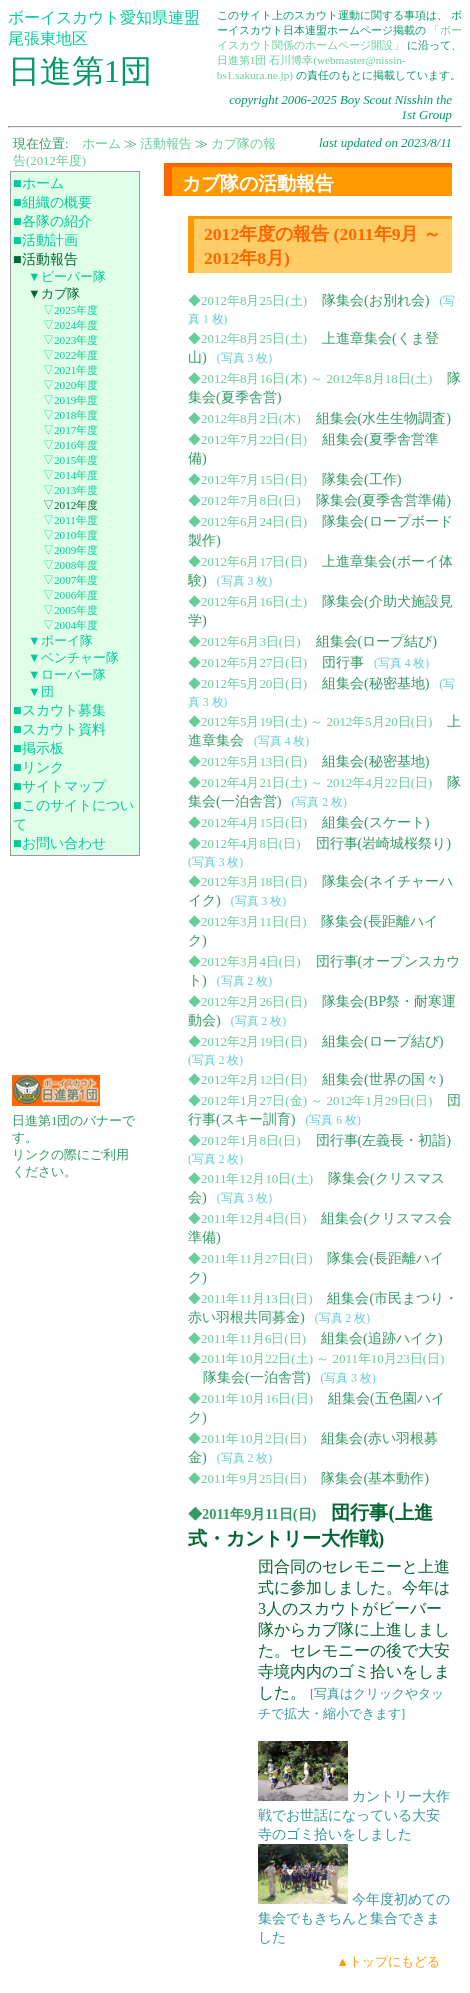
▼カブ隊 (54, 294)
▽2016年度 (70, 445)
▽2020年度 (70, 385)
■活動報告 (45, 259)
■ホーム (38, 183)
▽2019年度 (70, 400)
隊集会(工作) (362, 479)
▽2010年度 (70, 535)
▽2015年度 (70, 460)
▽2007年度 (70, 580)
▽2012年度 (70, 505)
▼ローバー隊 (67, 675)
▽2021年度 (70, 370)
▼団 (41, 692)
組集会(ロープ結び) (377, 641)
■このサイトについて (73, 814)
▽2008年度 (70, 565)
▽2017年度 (70, 430)
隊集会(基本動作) (375, 1478)
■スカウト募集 (59, 710)
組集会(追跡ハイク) (382, 1338)
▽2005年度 (70, 610)
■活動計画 (45, 240)
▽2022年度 (70, 355)
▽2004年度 (70, 625)
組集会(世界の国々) (383, 1079)
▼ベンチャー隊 (73, 658)
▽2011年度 (70, 520)
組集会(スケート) (376, 822)
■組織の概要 (52, 202)
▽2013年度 (70, 490)
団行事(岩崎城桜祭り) (384, 843)
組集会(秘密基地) (376, 683)
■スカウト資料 (59, 729)
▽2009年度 (70, 550)
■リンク (38, 767)
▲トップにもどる (388, 1962)
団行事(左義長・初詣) (384, 1140)
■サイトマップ (59, 786)
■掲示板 (38, 748)
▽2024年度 (70, 325)
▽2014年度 (70, 475)
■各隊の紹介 (52, 221)
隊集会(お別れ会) (376, 300)
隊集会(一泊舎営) (257, 1377)
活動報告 (166, 144)
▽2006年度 (70, 595)
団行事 (343, 662)
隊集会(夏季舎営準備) (384, 500)
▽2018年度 (70, 415)
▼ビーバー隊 (67, 277)
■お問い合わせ (59, 843)
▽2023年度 (70, 340)
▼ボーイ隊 (60, 641)
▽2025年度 (70, 310)
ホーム (101, 144)
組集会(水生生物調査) (384, 418)
